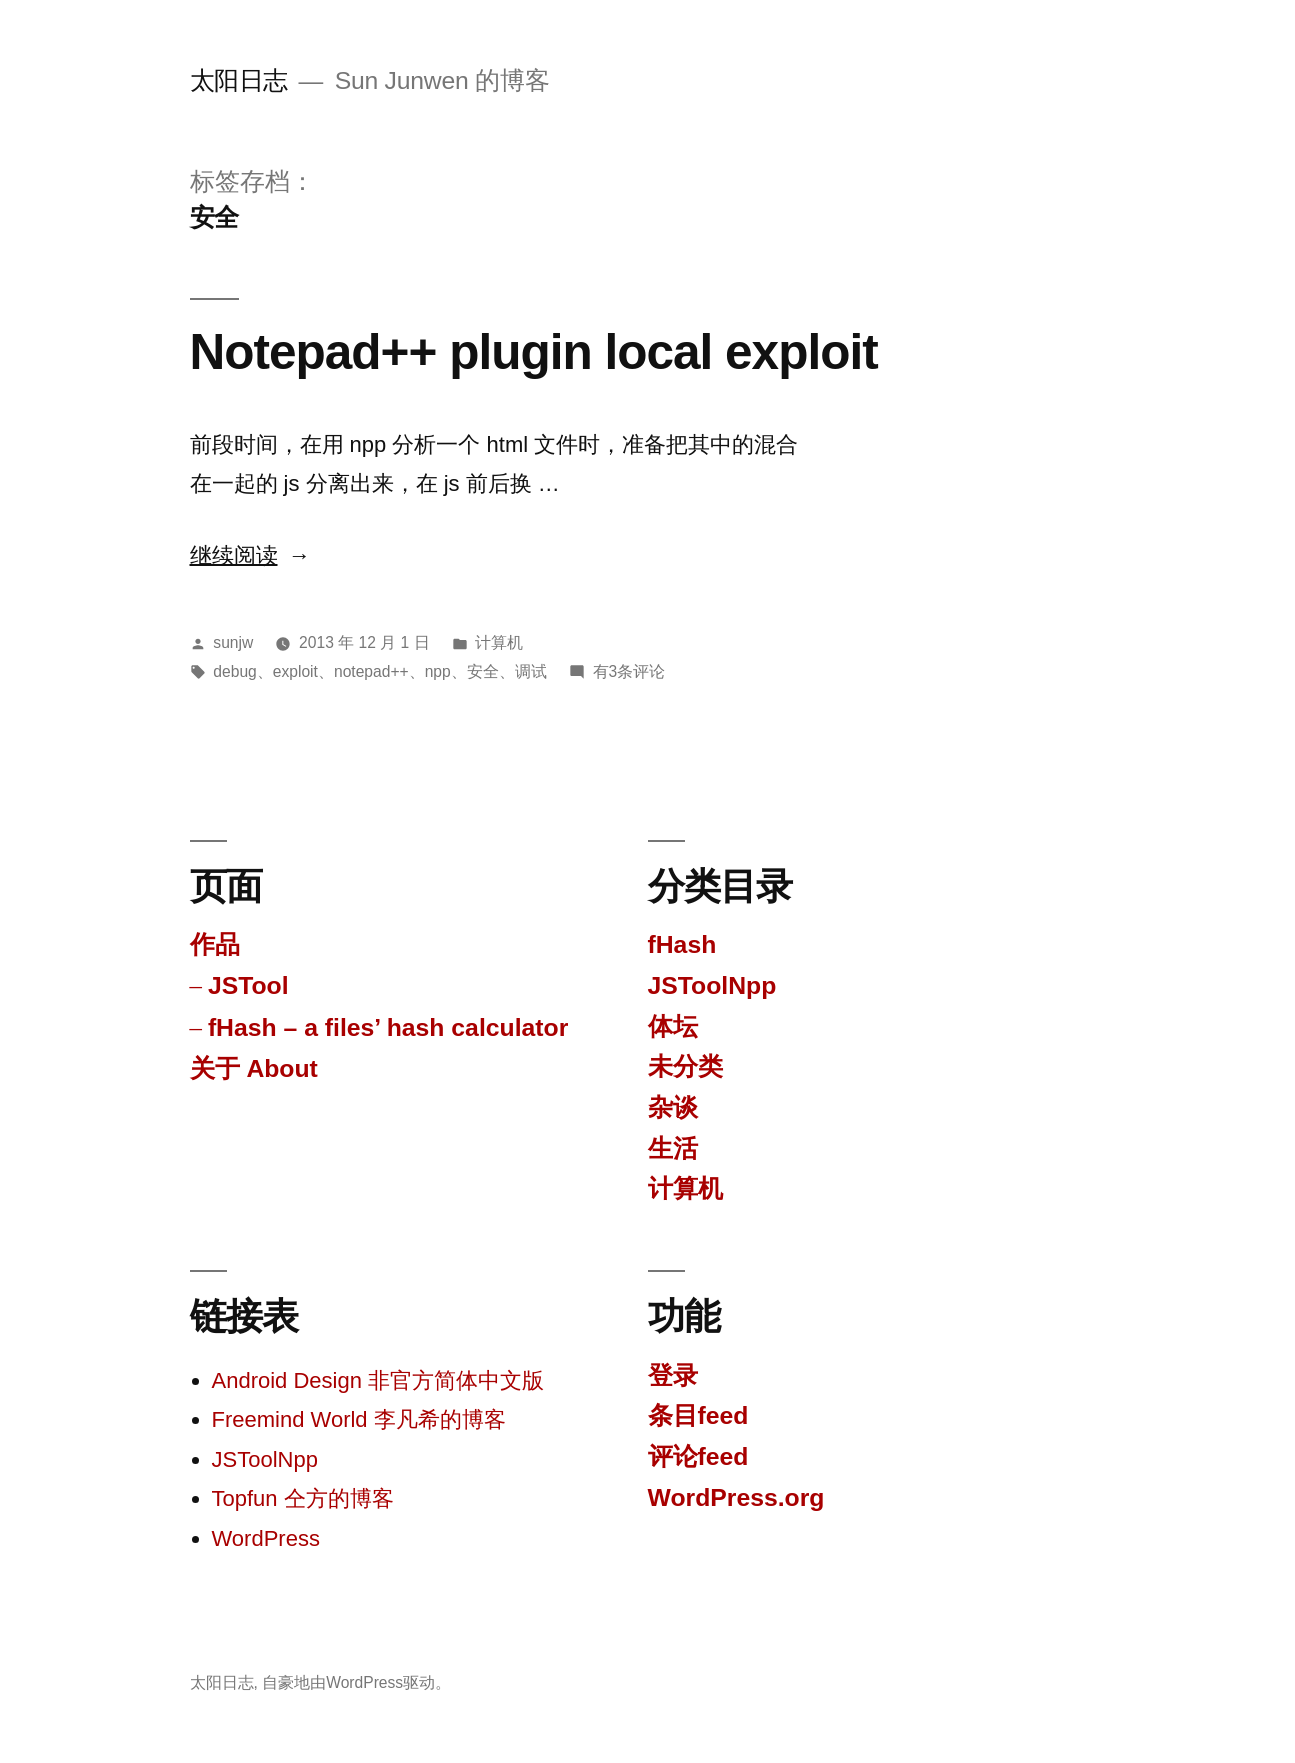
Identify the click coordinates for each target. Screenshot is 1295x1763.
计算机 (499, 642)
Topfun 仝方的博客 (303, 1498)
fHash (682, 944)
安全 (483, 671)
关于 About (254, 1068)
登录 (673, 1375)
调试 (531, 671)
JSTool (248, 985)
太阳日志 (239, 80)
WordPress (266, 1538)
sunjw (233, 642)
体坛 (673, 1026)
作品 (215, 944)
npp (438, 671)
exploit (295, 671)
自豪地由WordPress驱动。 (356, 1682)
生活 (673, 1148)
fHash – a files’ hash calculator (388, 1027)
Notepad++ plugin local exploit (534, 351)
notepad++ (371, 671)
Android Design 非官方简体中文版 (378, 1380)
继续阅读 (250, 555)
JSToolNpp (712, 985)
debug (234, 671)
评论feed (698, 1456)
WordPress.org (736, 1497)
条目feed (698, 1415)
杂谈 (673, 1107)
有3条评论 (629, 671)
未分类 (685, 1066)
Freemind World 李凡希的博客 (359, 1419)
